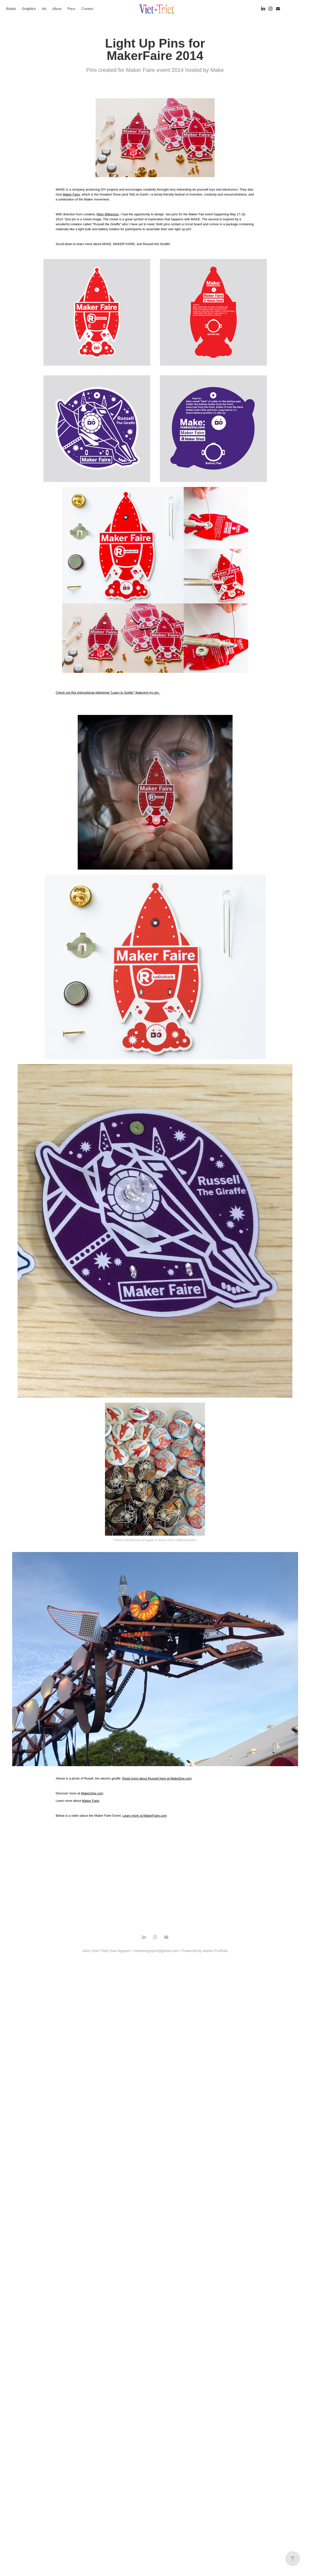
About (56, 8)
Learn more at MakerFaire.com (144, 1815)
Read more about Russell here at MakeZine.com (157, 1778)
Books (11, 9)
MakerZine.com (92, 1793)
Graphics (29, 9)
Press (71, 8)
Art (44, 9)
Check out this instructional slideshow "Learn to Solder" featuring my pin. (108, 692)
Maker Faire (71, 194)
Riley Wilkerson (108, 214)
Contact (87, 8)
